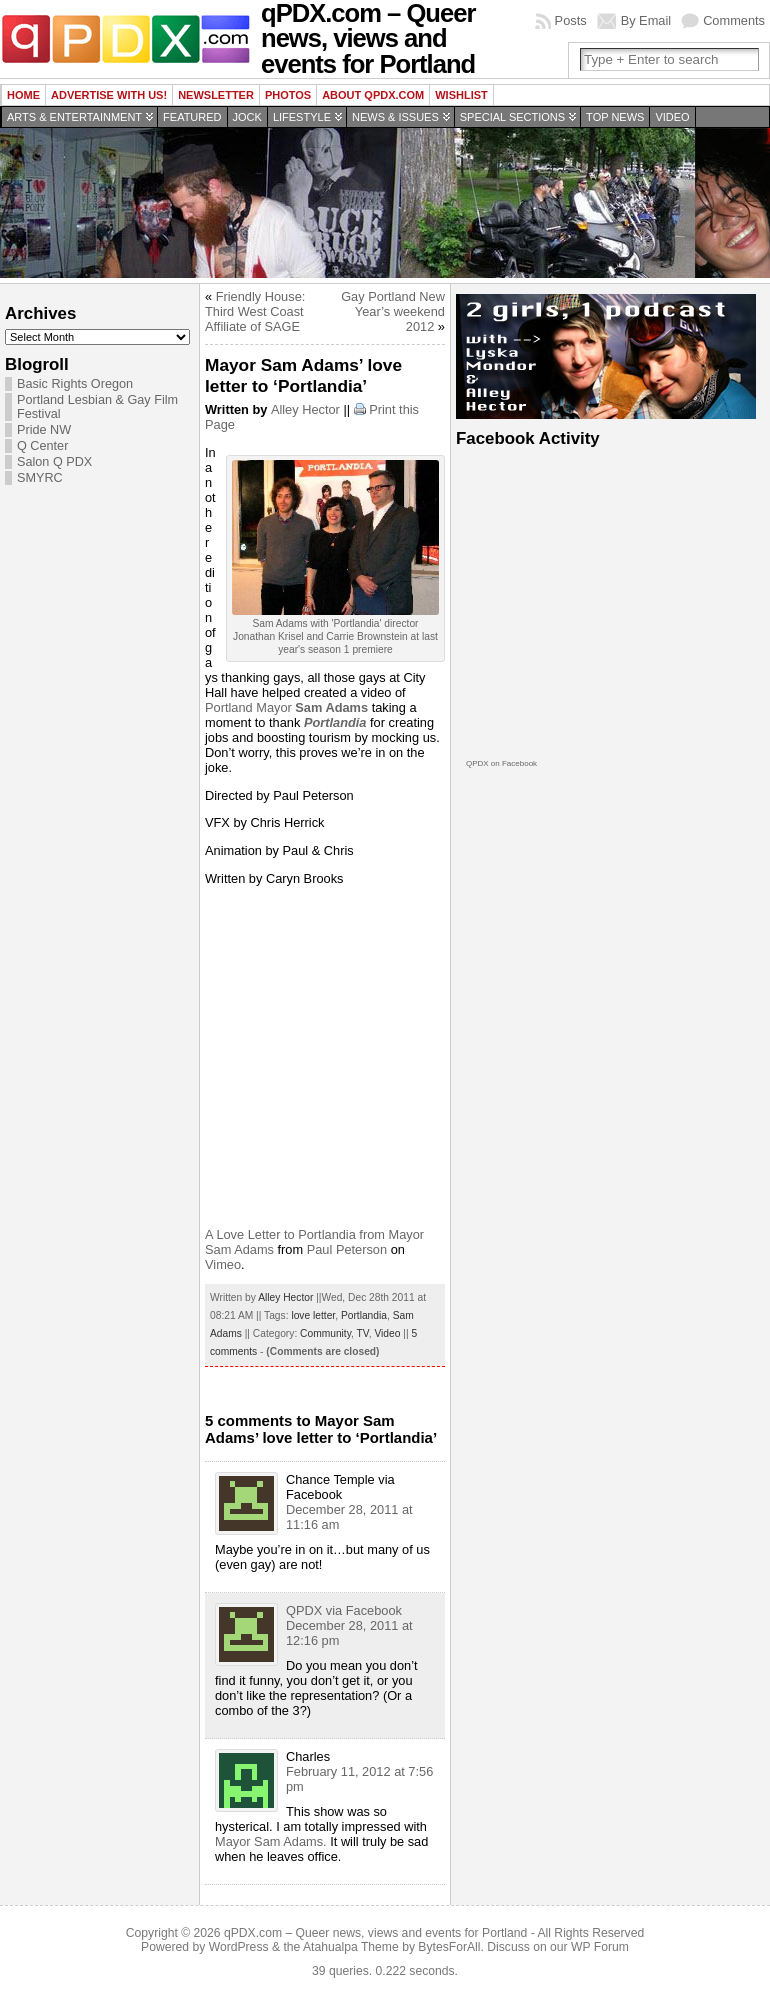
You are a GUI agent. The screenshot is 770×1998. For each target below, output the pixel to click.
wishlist (461, 95)
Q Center (42, 446)
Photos (288, 95)
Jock (247, 117)
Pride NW (44, 430)
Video (672, 117)
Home (23, 95)
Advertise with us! (109, 95)
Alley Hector (305, 409)
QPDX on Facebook (501, 763)
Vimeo (223, 1264)
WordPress (239, 1947)
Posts (571, 20)
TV (363, 1333)
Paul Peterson (347, 1249)
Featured (192, 117)
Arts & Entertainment (74, 117)
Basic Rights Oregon (75, 384)
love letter (313, 1315)
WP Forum (600, 1947)
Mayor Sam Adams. (271, 1841)
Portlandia (364, 1315)
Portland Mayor (286, 707)
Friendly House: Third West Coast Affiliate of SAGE (255, 311)
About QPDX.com (373, 95)
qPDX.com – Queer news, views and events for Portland (375, 1933)
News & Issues (395, 117)
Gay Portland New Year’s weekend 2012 (393, 311)
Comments (734, 20)
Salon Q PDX (54, 462)
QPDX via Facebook (344, 1610)
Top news (615, 117)
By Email (646, 20)
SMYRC (40, 478)
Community (325, 1333)
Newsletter (216, 95)
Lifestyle (302, 117)
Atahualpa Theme (351, 1947)
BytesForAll (449, 1947)
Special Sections (512, 117)
